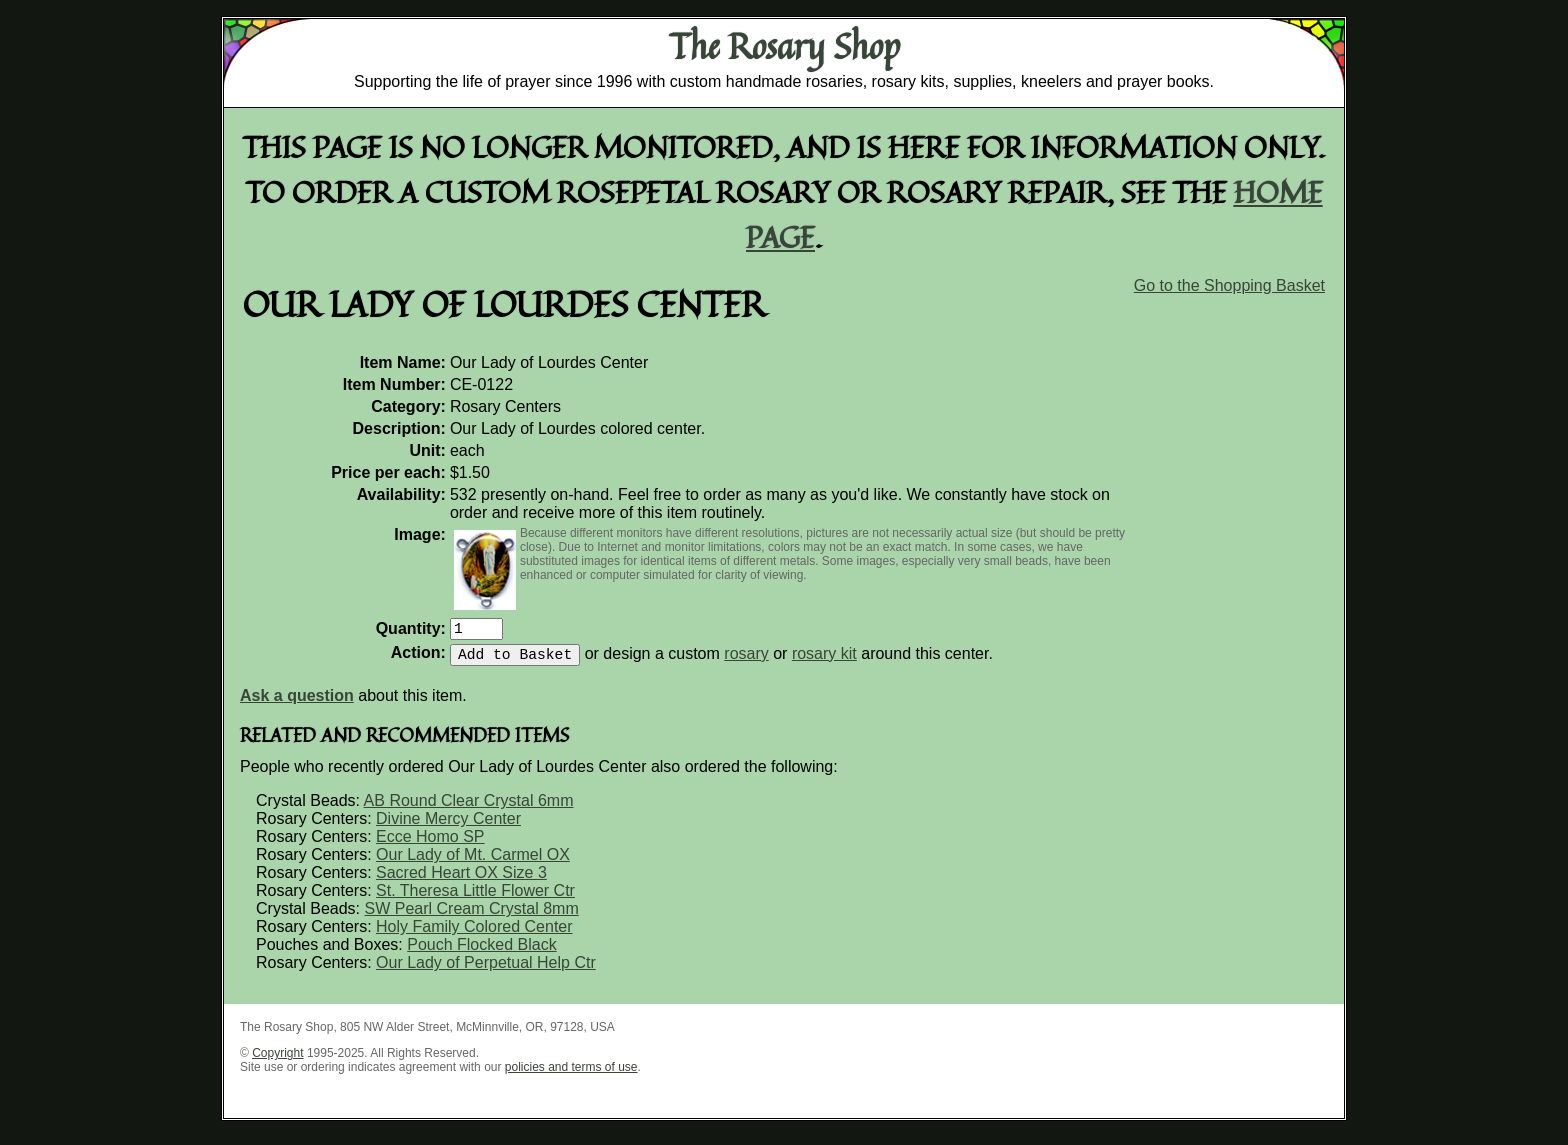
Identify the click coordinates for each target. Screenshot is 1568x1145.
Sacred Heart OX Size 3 (461, 880)
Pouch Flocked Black (481, 952)
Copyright (277, 1061)
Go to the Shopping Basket (1229, 285)
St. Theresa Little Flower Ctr (475, 898)
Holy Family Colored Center (474, 934)
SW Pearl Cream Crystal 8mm (471, 916)
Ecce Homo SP (430, 844)
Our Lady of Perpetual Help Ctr (486, 970)
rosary (746, 661)
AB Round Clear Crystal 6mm (469, 808)
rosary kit (824, 661)
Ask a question (297, 703)
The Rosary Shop (784, 46)
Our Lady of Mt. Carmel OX (473, 862)
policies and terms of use (571, 1075)
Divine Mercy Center (448, 826)
